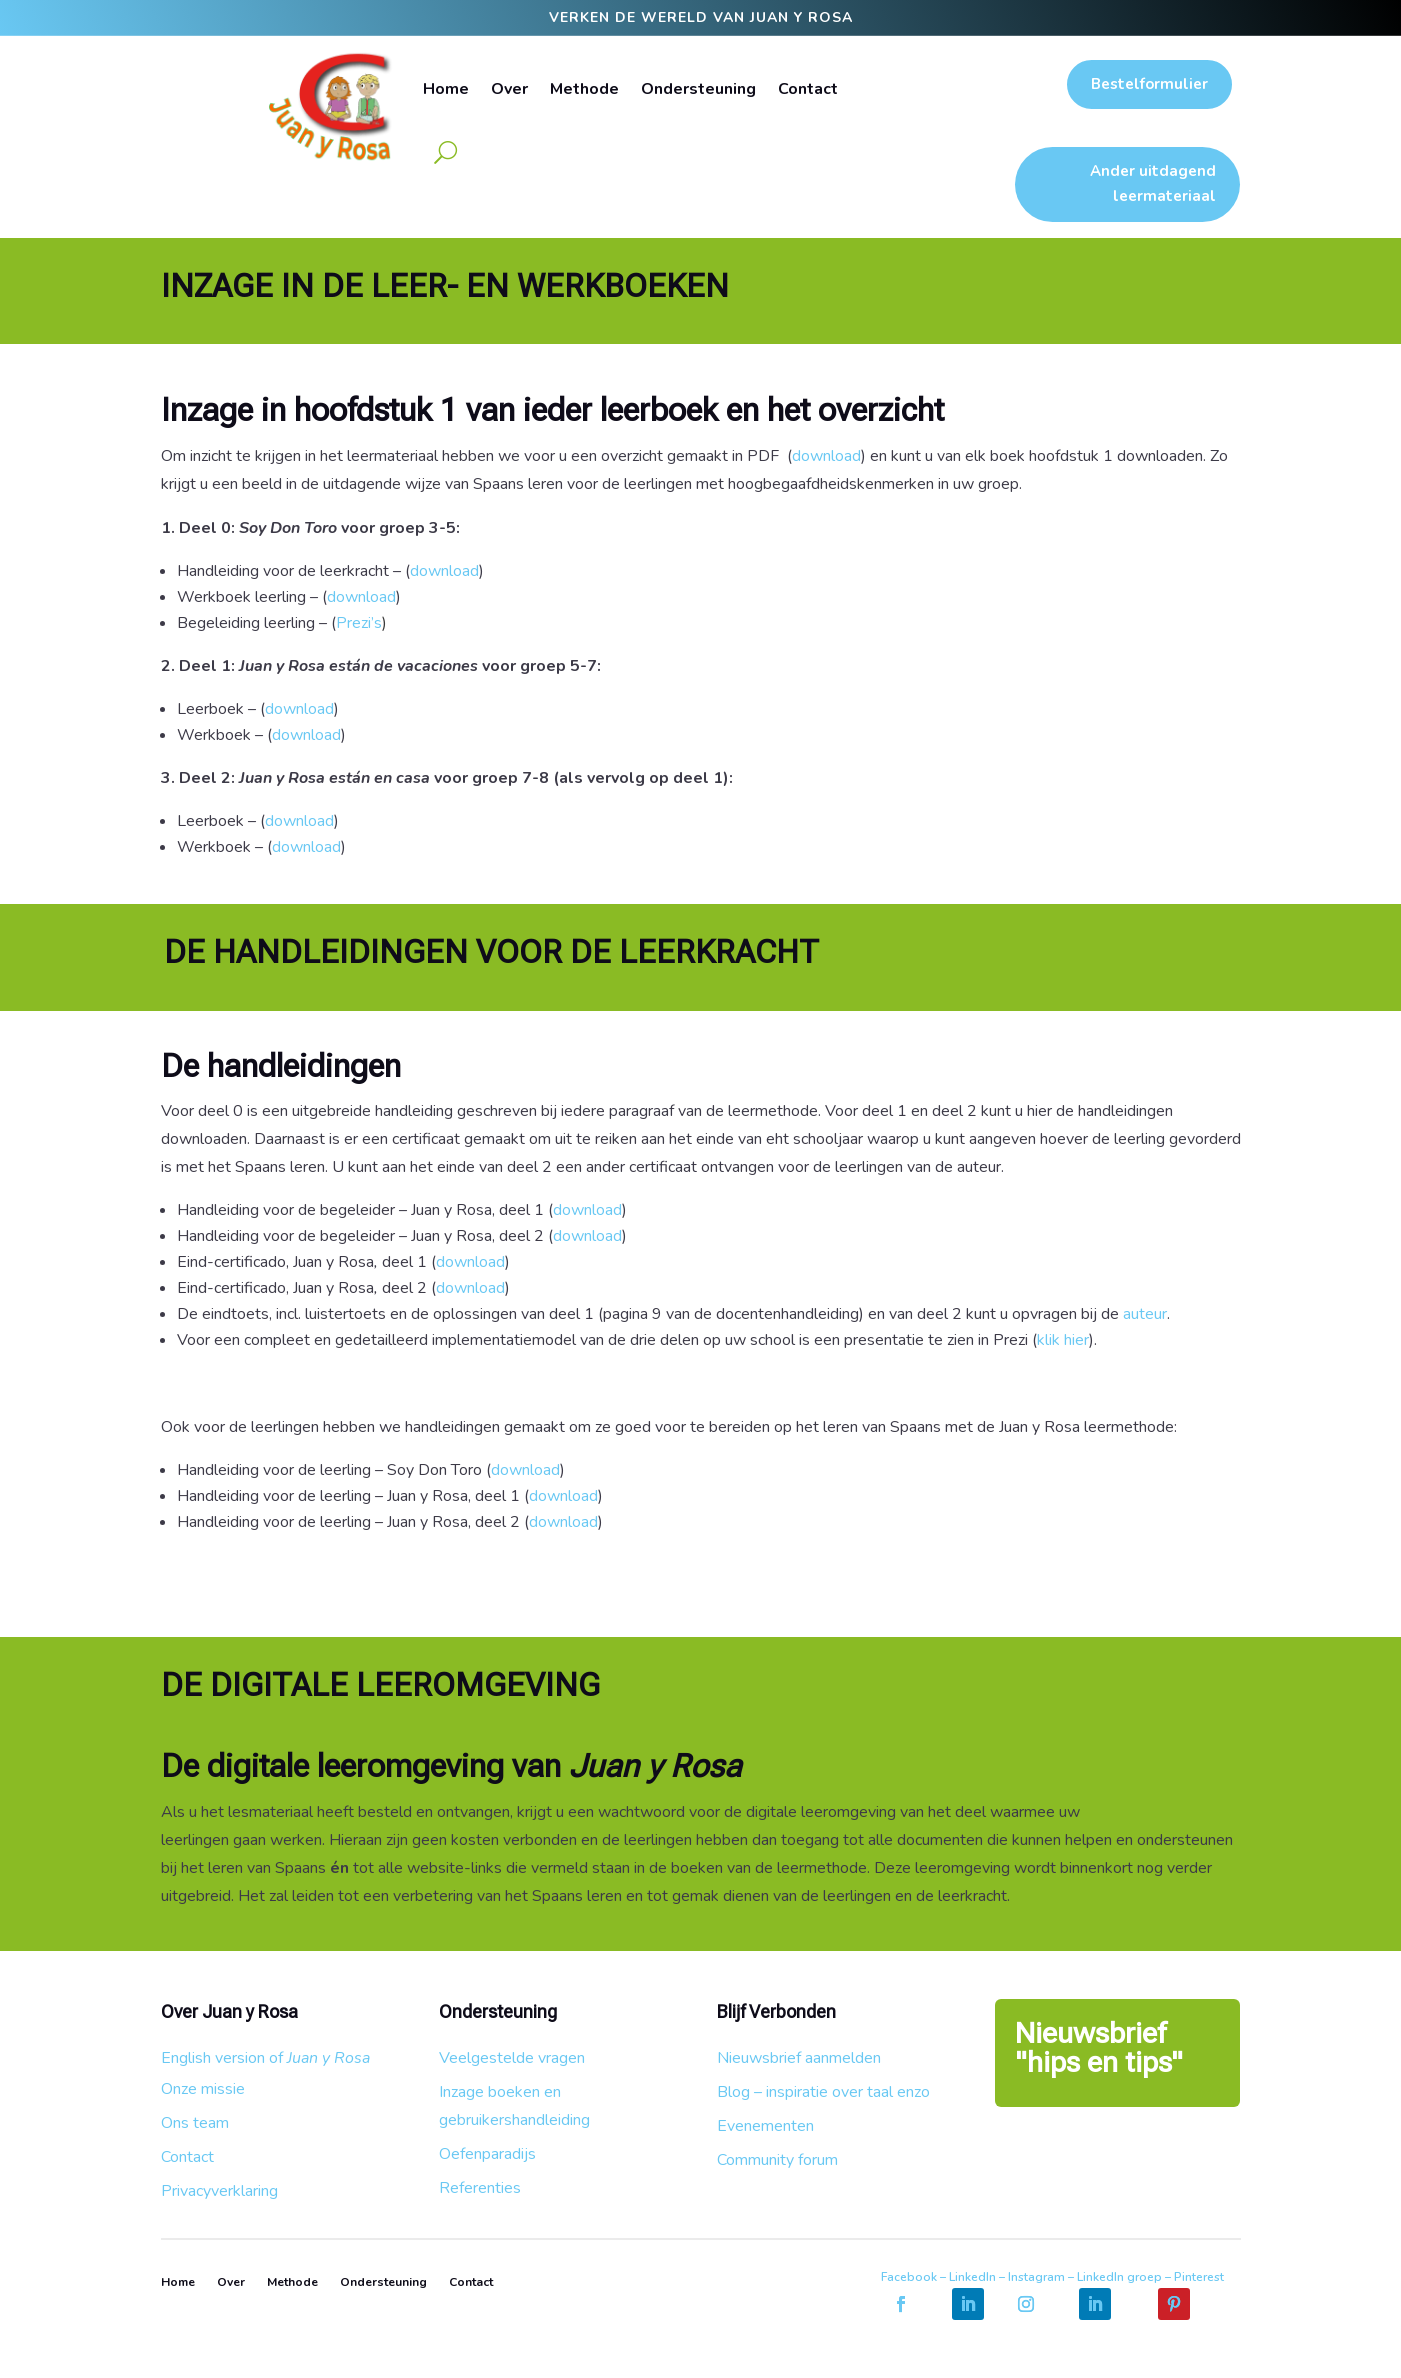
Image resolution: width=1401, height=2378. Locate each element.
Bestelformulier (1149, 84)
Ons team (195, 2123)
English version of (265, 2058)
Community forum (777, 2160)
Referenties (480, 2188)
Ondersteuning (698, 89)
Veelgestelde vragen (512, 2058)
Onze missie (203, 2089)
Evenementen (765, 2126)
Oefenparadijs (487, 2154)
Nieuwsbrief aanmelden (799, 2058)
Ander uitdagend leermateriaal (1153, 184)
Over (509, 89)
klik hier (1063, 1340)
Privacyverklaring (219, 2191)
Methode (584, 89)
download (826, 456)
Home (446, 89)
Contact (808, 89)
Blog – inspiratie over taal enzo (823, 2092)
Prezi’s (361, 623)
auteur (1145, 1314)
